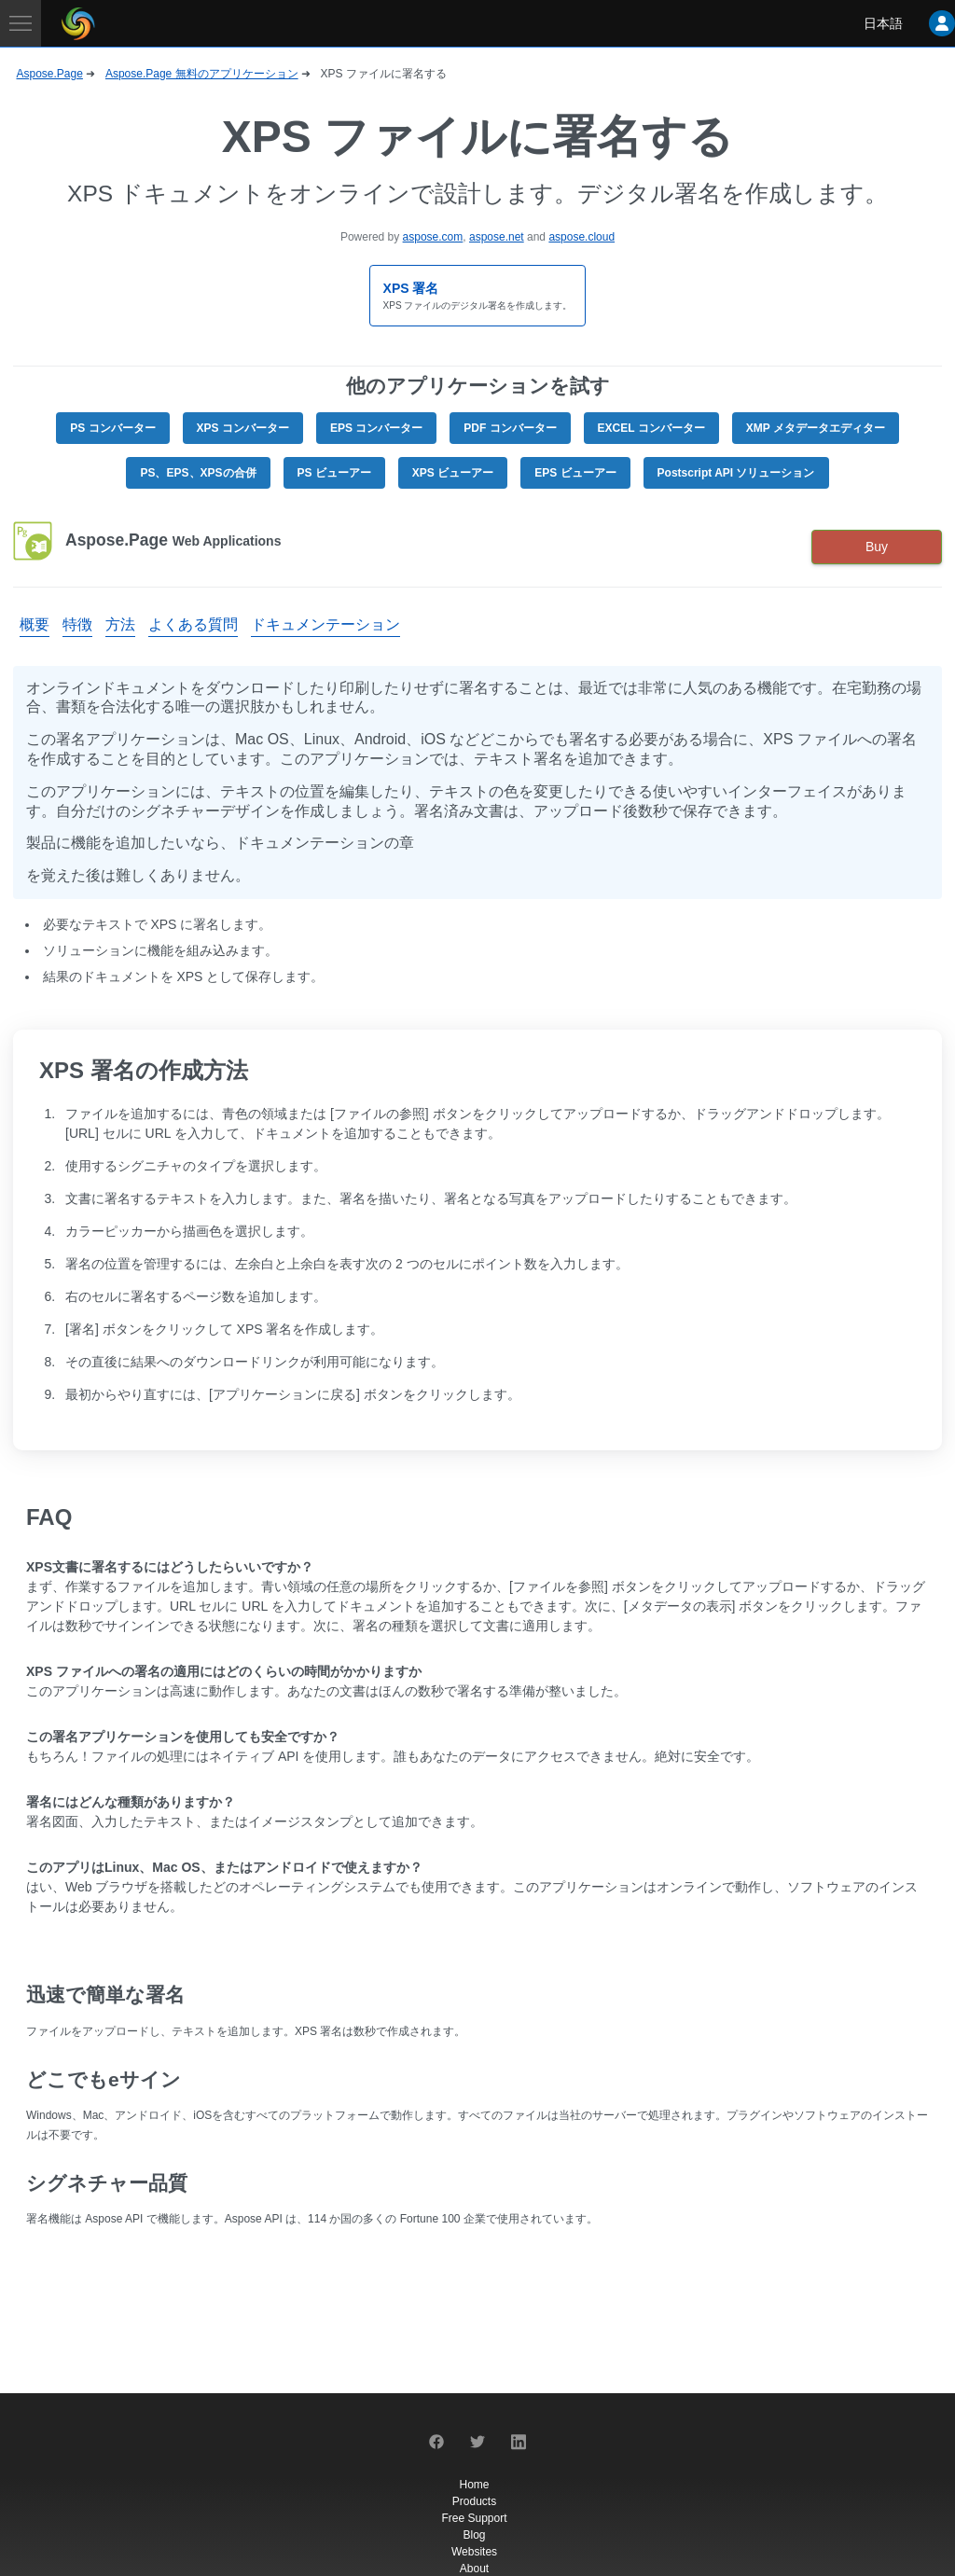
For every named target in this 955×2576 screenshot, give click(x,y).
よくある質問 (193, 624)
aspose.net (496, 236)
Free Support (473, 2518)
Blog (474, 2534)
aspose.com (433, 236)
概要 (34, 624)
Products (474, 2501)
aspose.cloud (581, 236)
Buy (876, 546)
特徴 (77, 624)
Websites (474, 2551)
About (474, 2568)
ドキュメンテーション (325, 624)
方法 (120, 624)
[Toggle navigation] (20, 23)
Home (474, 2484)
